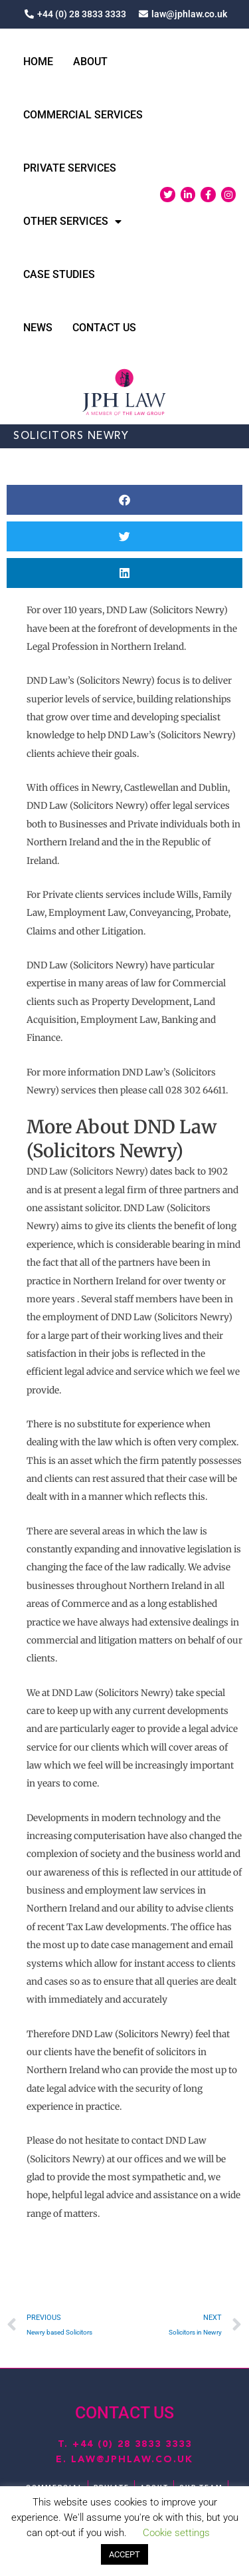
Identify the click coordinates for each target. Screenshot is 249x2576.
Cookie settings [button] (176, 2533)
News (37, 327)
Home (38, 61)
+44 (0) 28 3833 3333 (132, 2444)
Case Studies (59, 274)
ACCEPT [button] (124, 2554)
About (90, 61)
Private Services (69, 168)
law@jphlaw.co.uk (132, 2459)
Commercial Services (83, 114)
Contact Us (104, 327)
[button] (124, 500)
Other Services (72, 221)
